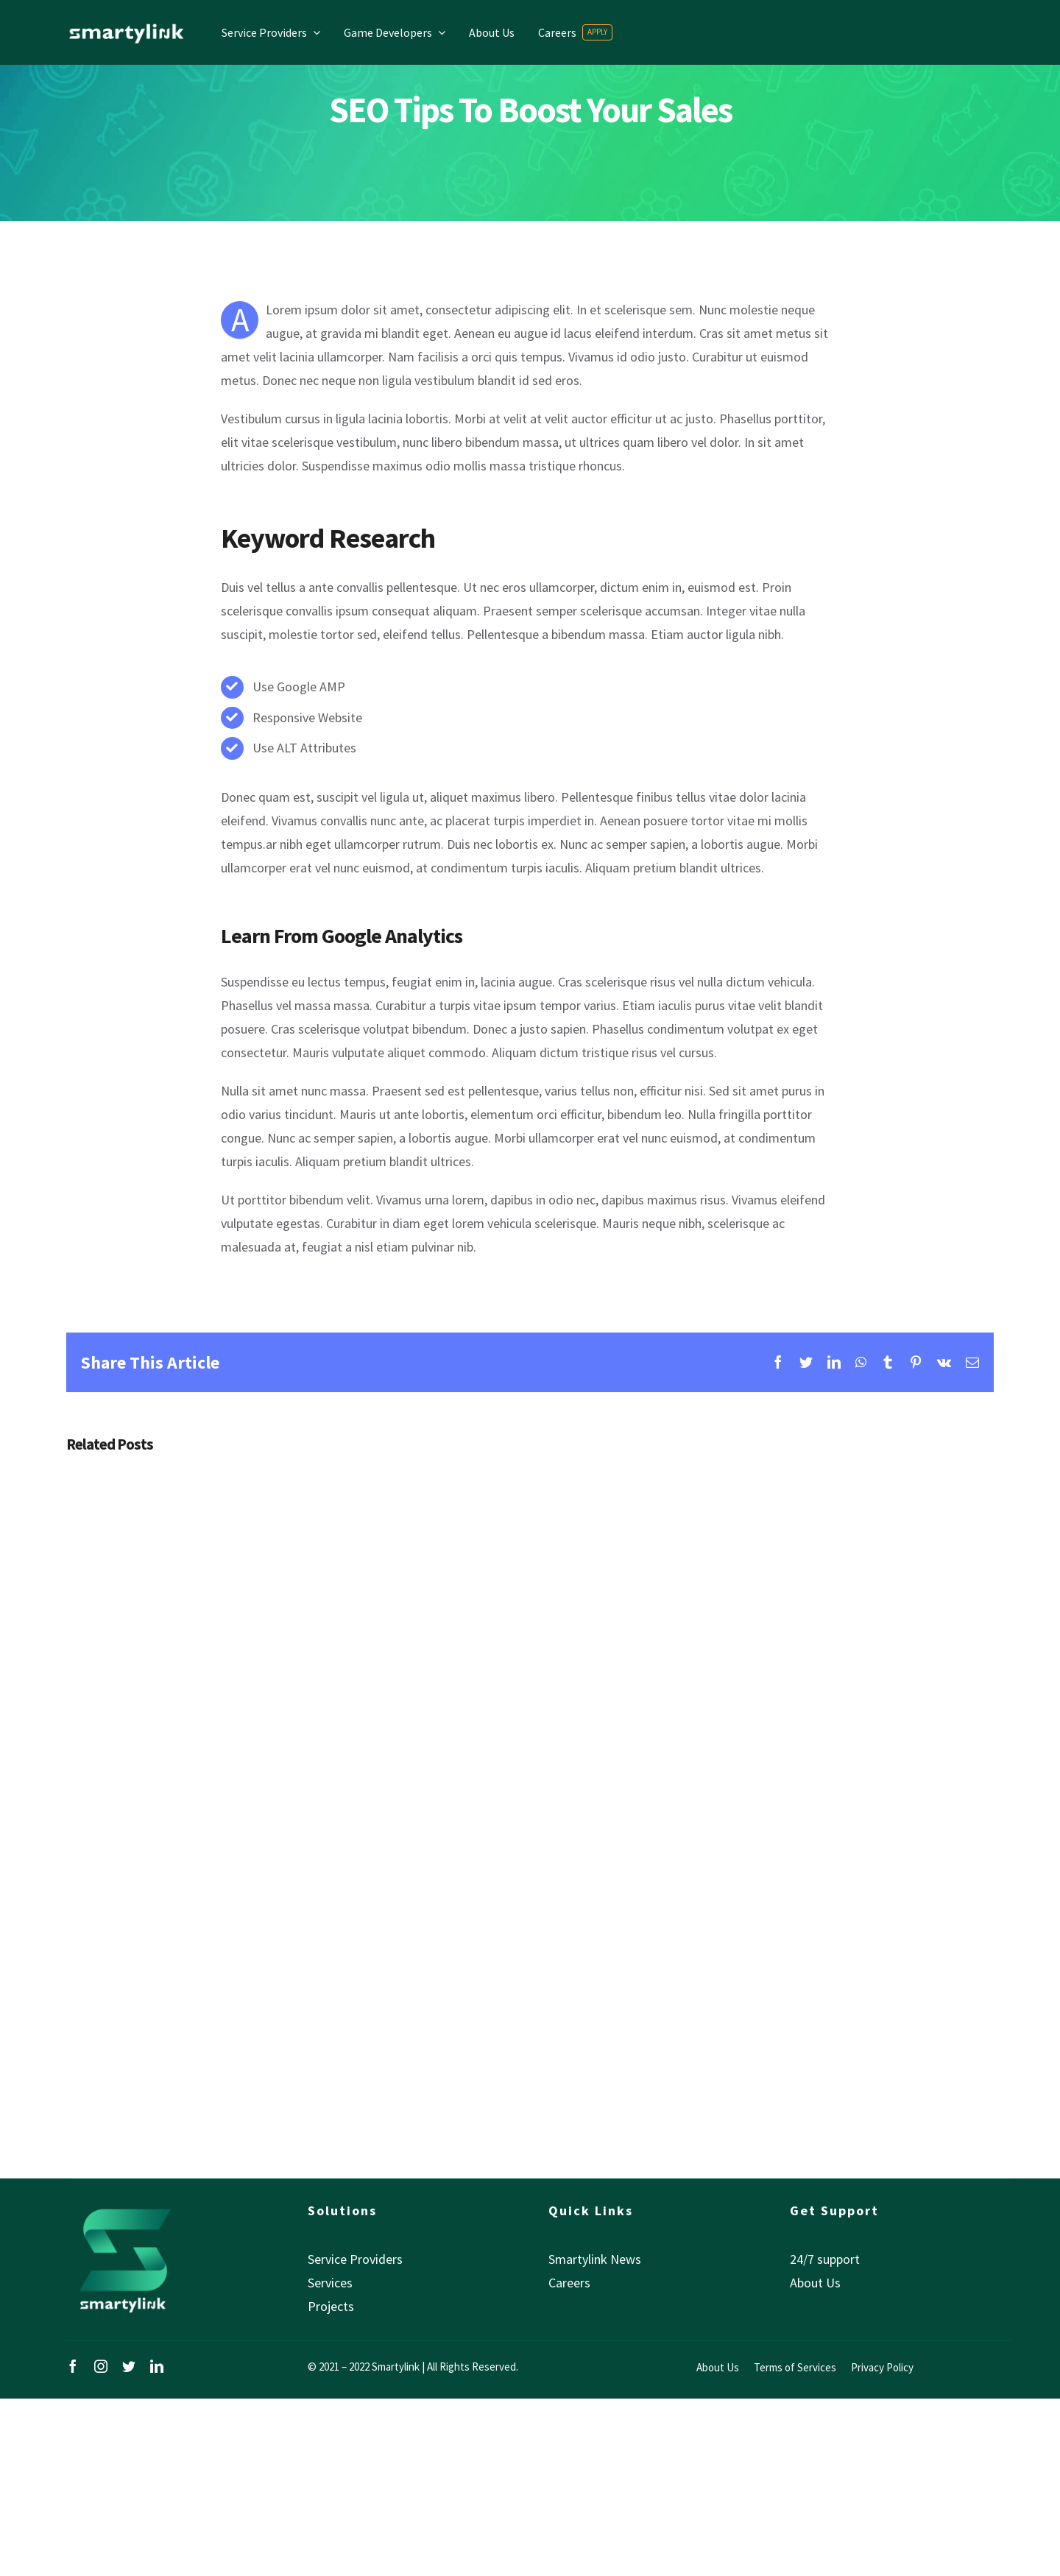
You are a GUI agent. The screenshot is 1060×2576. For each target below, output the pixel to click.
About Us (815, 2282)
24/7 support (825, 2259)
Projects (331, 2306)
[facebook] (73, 2366)
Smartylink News (594, 2259)
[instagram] (100, 2366)
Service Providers (355, 2259)
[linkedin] (156, 2366)
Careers (569, 2282)
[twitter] (128, 2366)
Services (330, 2282)
